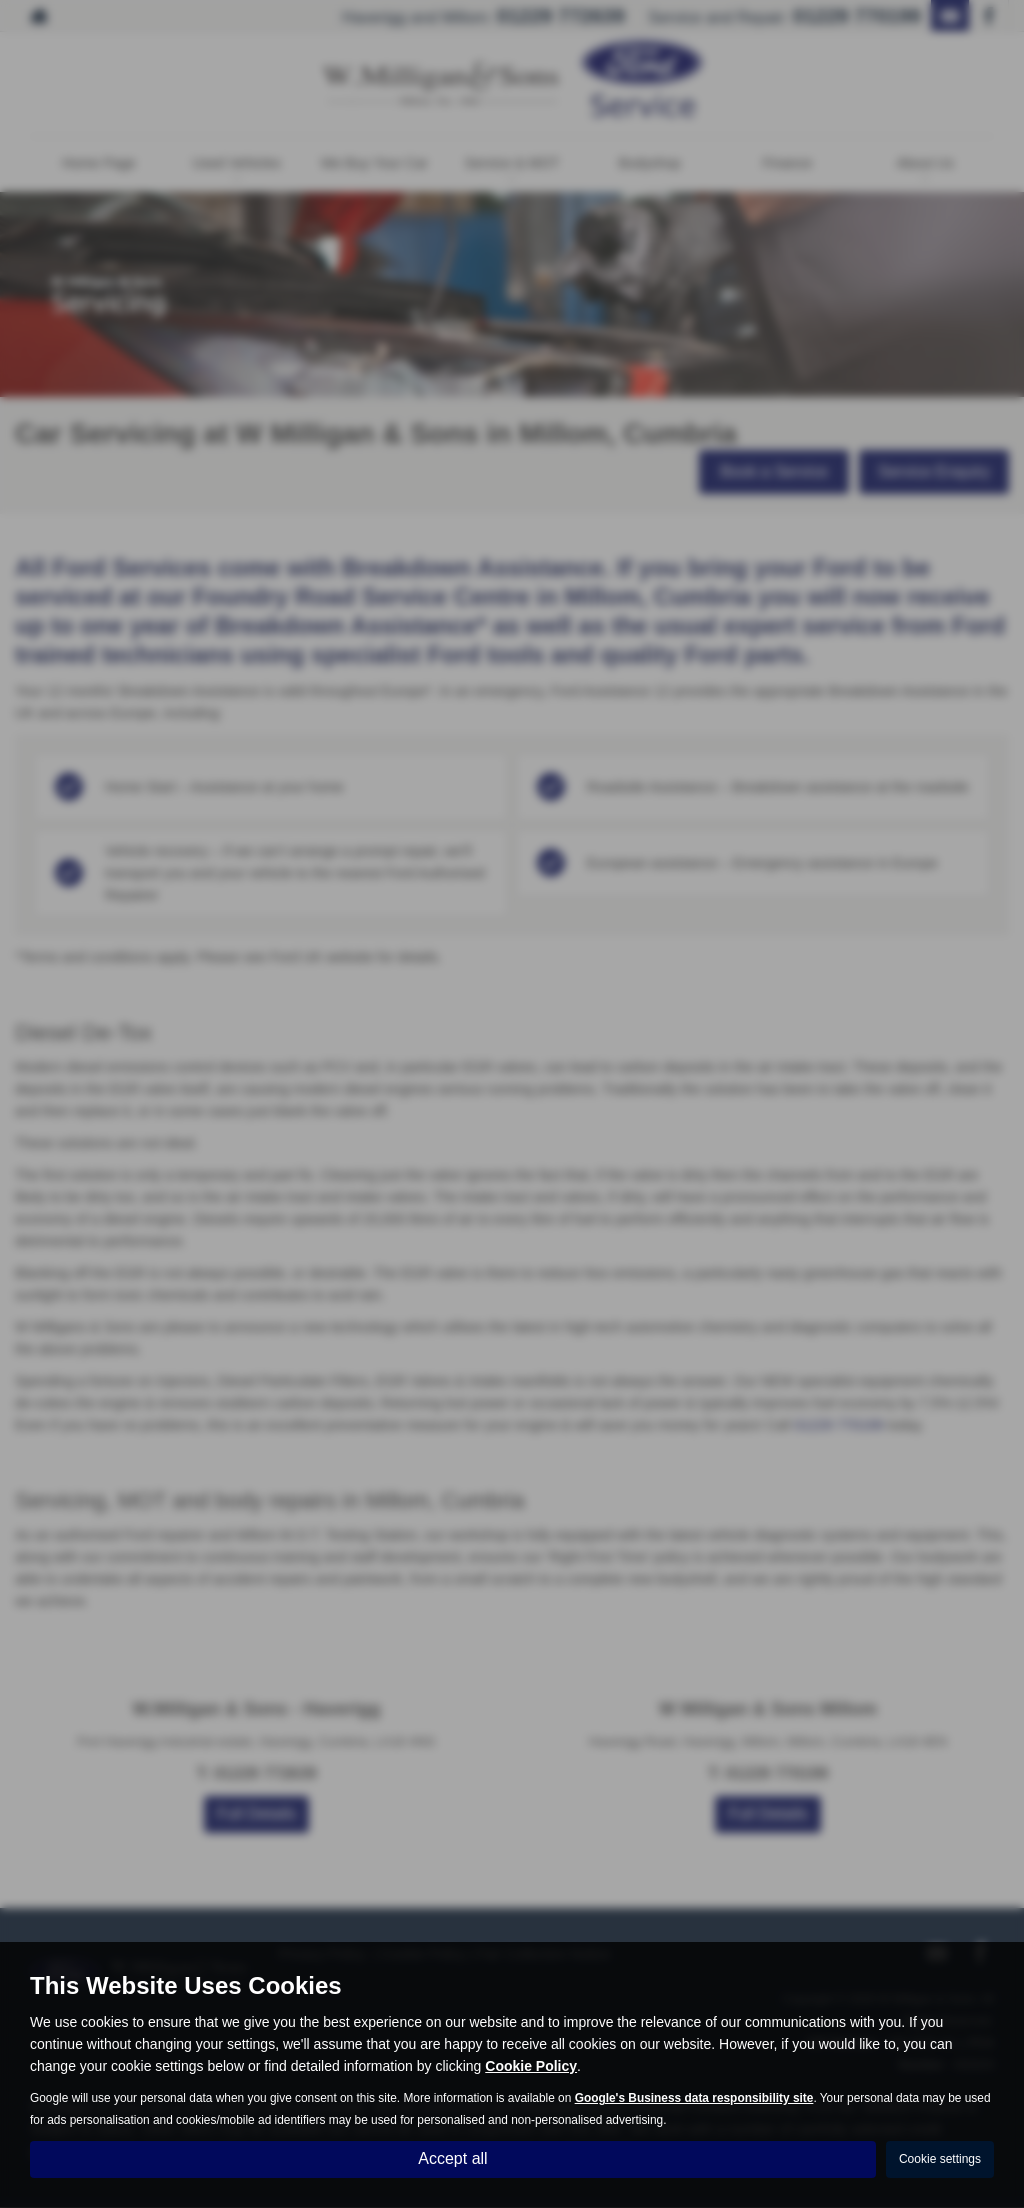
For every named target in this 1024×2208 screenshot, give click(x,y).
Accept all (452, 2158)
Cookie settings (940, 2159)
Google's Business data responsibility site (694, 2098)
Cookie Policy (531, 2066)
